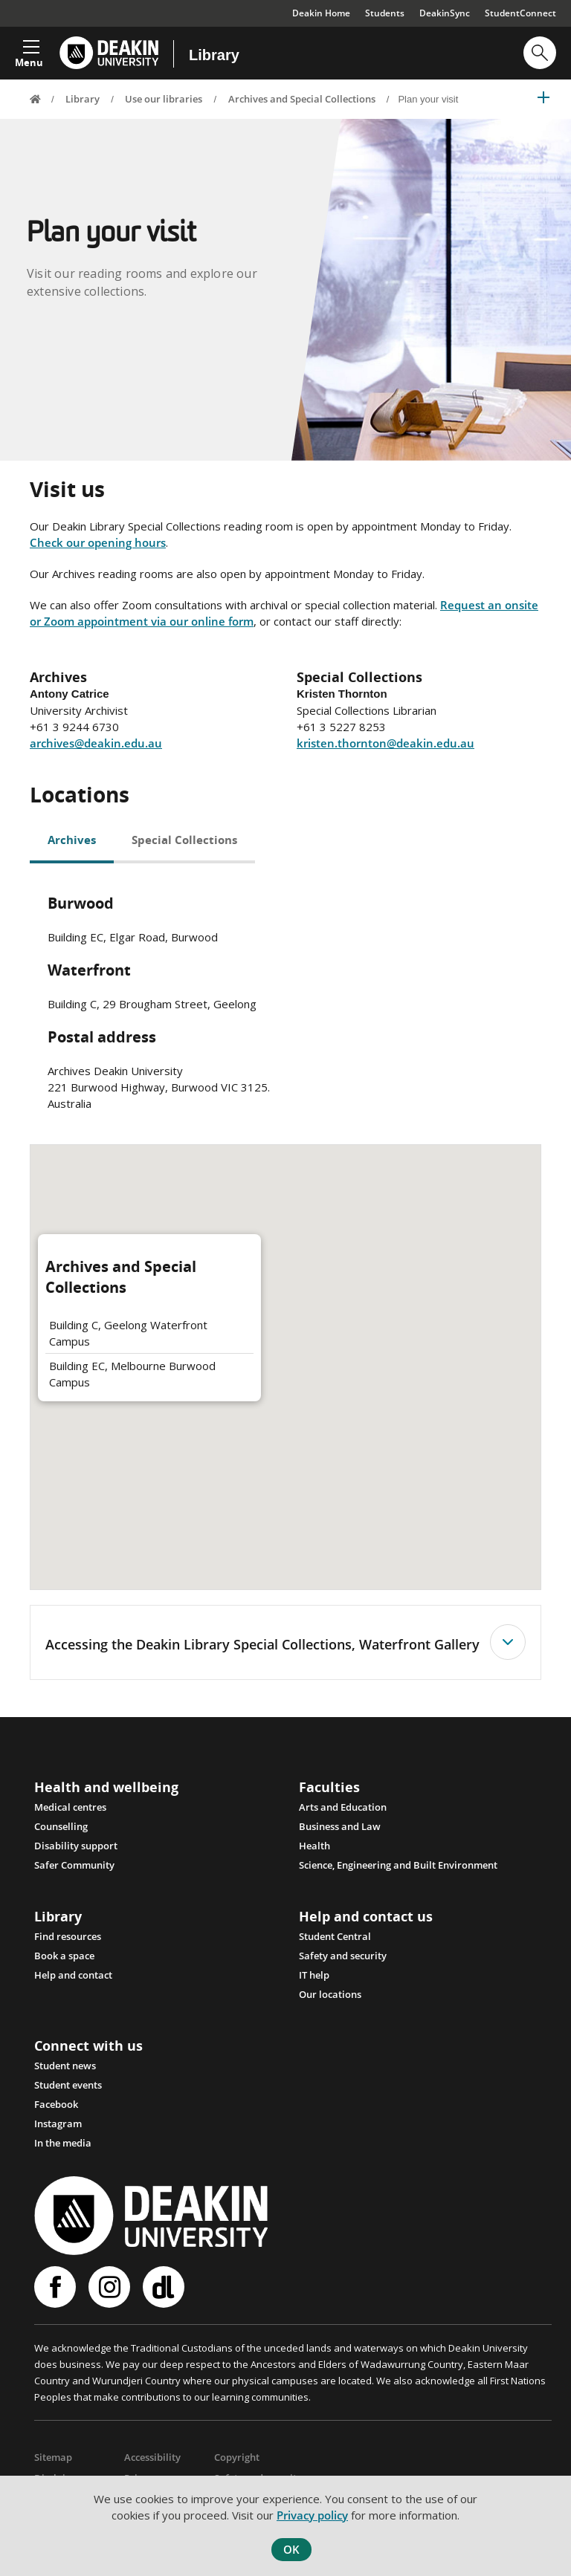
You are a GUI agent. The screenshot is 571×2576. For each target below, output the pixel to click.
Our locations (330, 1994)
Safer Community (74, 1865)
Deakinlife (163, 2287)
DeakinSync (444, 13)
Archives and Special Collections (301, 99)
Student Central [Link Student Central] (335, 1936)
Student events (68, 2085)
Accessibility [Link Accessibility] (152, 2457)
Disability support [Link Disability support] (75, 1845)
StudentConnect (520, 13)
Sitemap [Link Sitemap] (53, 2457)
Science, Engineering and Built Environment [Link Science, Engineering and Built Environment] (398, 1865)
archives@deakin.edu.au (96, 743)
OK (291, 2549)
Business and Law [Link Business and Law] (340, 1826)
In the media (62, 2143)
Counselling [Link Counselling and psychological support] (61, 1826)
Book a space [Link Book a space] (64, 1955)
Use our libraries (163, 99)
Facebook (55, 2287)
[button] (29, 49)
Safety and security (343, 1955)
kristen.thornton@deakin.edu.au (385, 743)
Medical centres (70, 1807)
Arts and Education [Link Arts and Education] (343, 1807)
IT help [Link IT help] (314, 1975)
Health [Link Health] (314, 1845)
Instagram (109, 2287)
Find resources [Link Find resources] (67, 1936)
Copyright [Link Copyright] (236, 2457)
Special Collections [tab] (184, 839)
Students (384, 13)
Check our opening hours (98, 542)
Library (214, 55)
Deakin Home (321, 13)
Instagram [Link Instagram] (58, 2123)
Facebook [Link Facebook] (56, 2104)
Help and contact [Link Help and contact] (73, 1975)
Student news (65, 2065)
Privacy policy (312, 2515)
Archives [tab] (72, 839)
